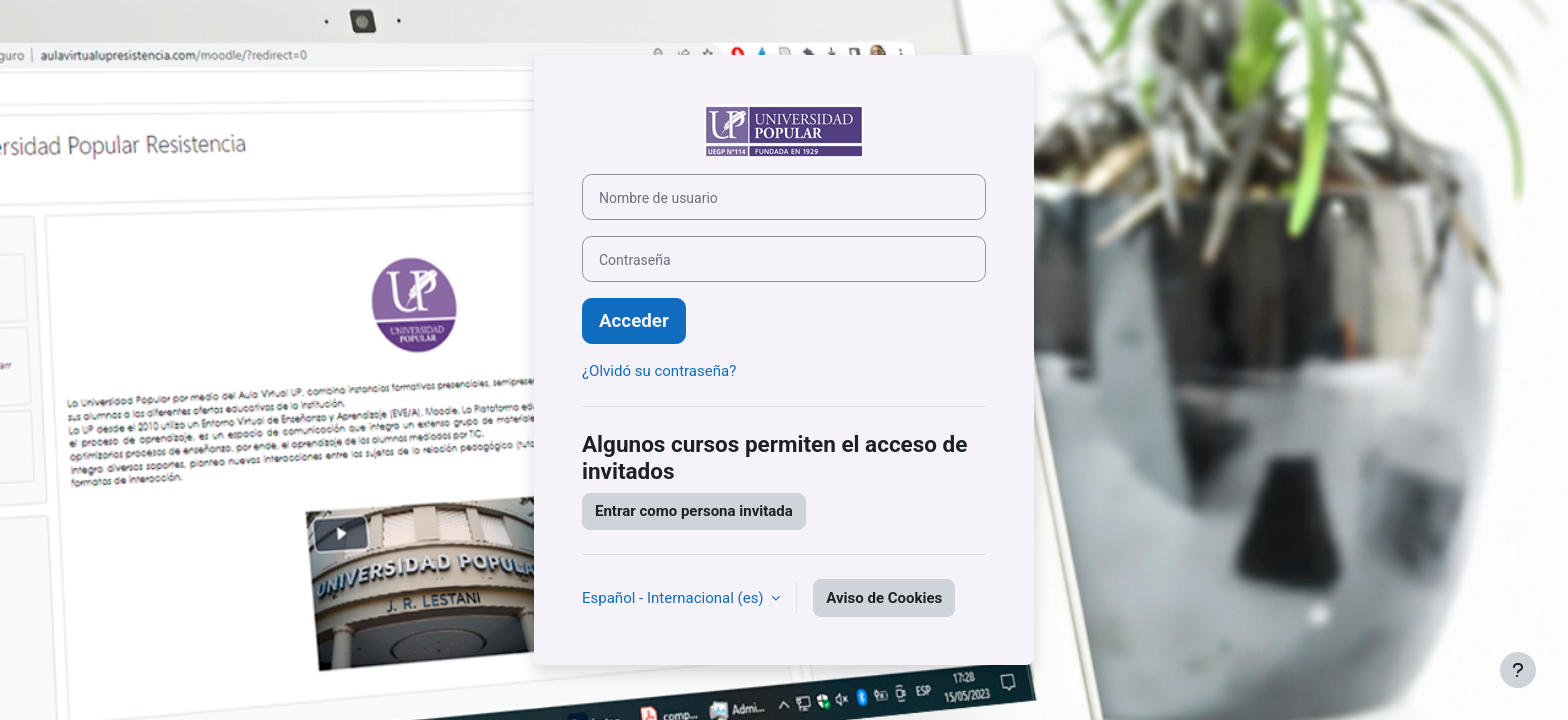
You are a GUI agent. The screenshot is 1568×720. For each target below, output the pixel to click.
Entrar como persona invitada (694, 511)
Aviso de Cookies (884, 598)
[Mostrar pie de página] (1518, 670)
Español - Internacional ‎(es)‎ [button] (674, 598)
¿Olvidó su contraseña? (659, 371)
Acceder (634, 321)
